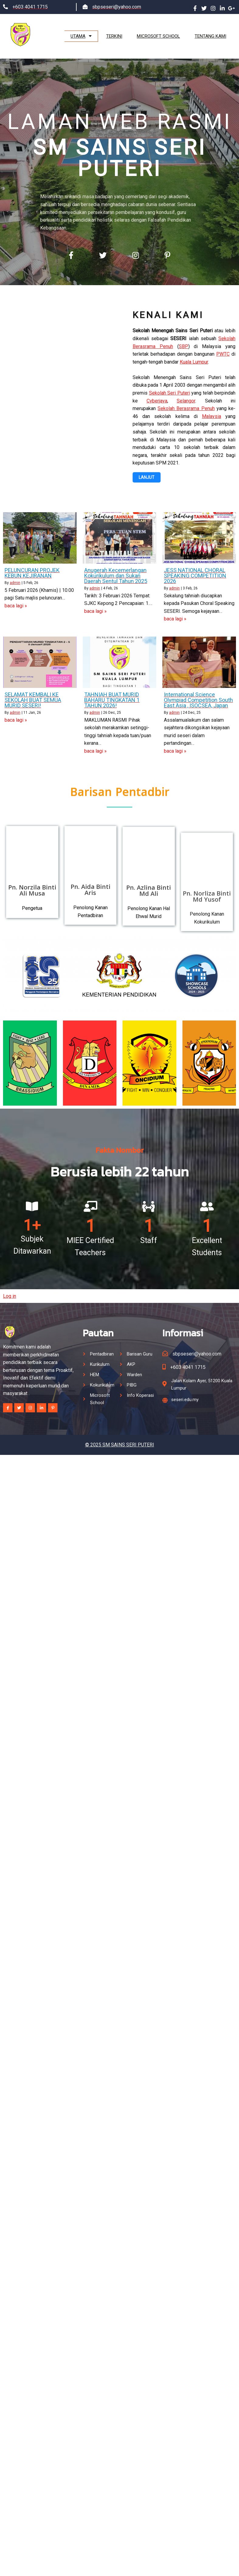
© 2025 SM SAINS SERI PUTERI (119, 1428)
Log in (9, 1279)
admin (15, 578)
